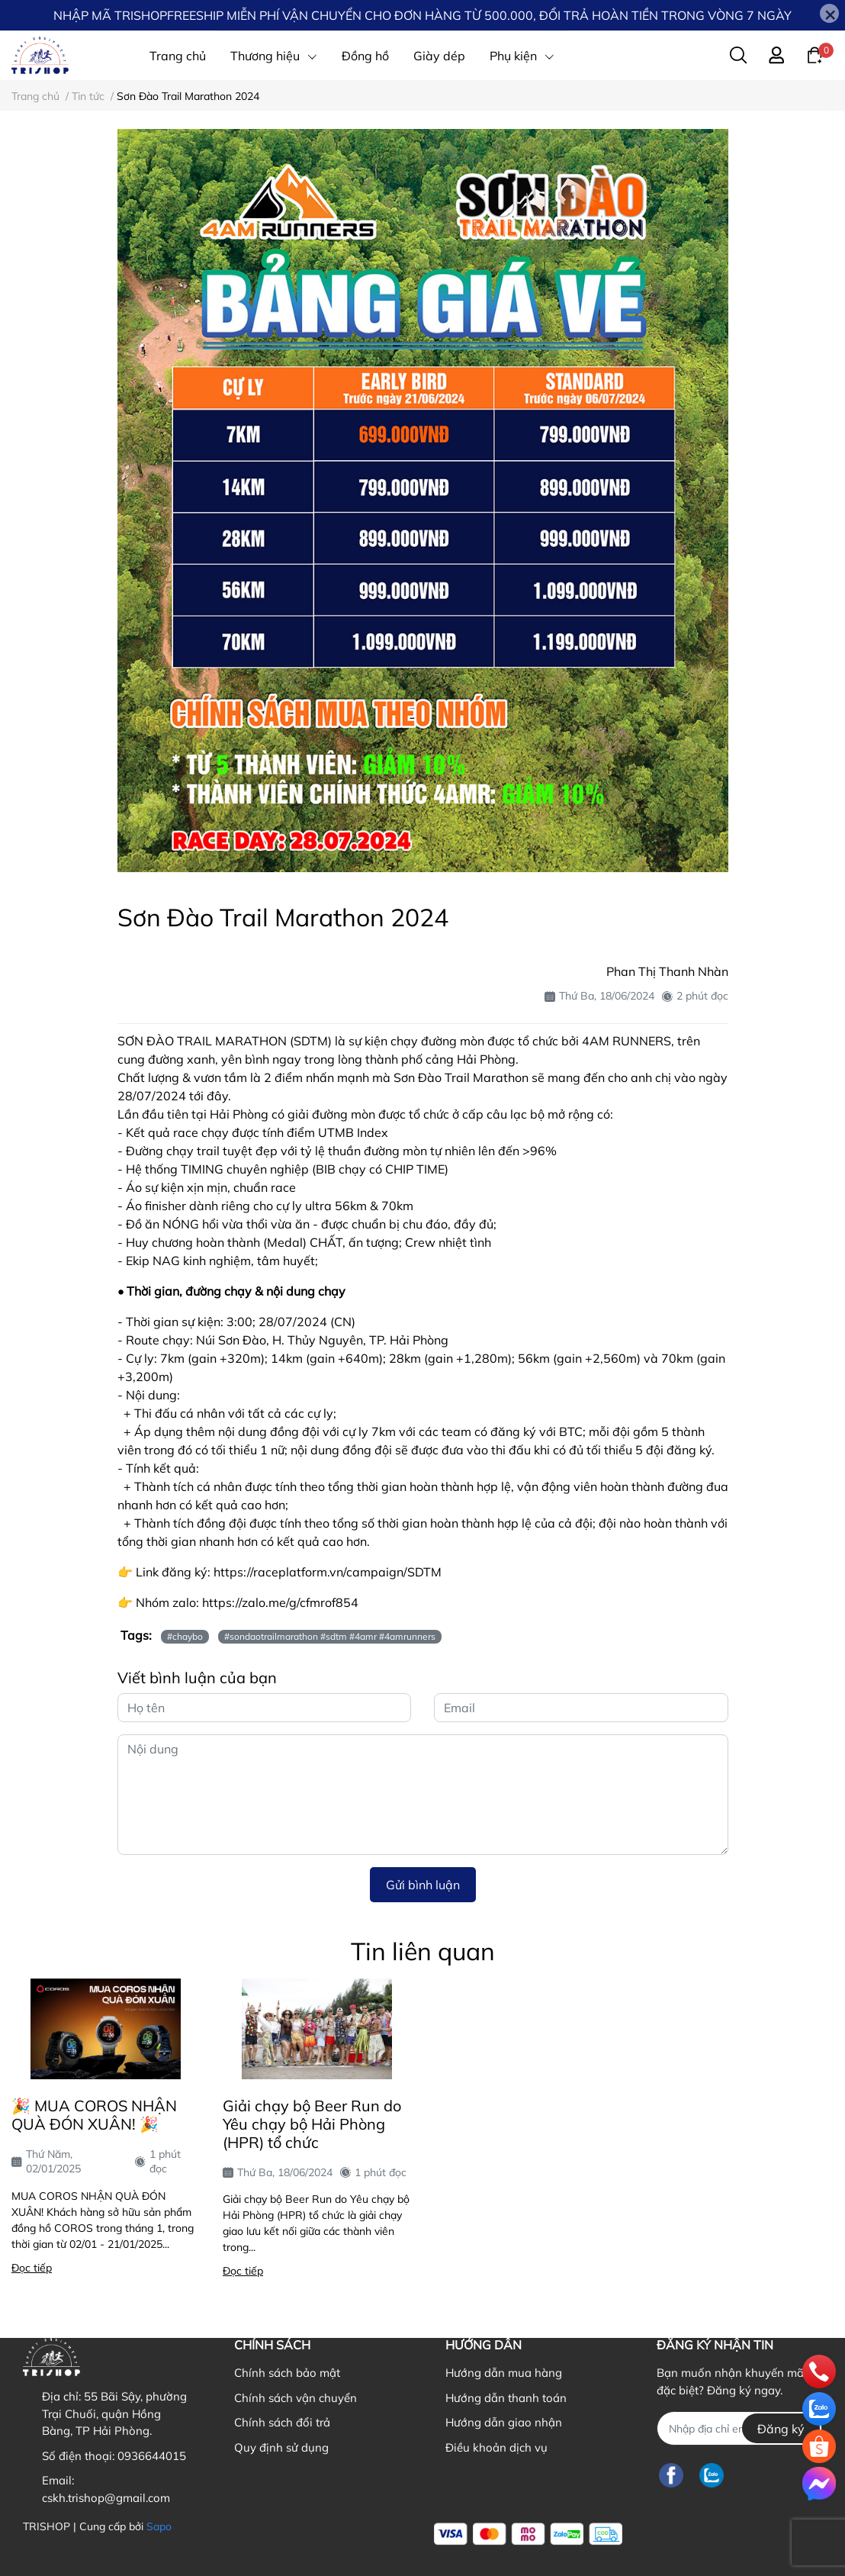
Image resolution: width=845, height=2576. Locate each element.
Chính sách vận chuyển (295, 2398)
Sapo (159, 2526)
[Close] (829, 13)
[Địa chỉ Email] (739, 2428)
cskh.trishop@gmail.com (106, 2498)
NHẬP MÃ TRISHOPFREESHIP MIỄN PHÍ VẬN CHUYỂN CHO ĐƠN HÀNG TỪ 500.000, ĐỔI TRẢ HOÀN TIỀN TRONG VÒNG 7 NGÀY (422, 15)
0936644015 (151, 2456)
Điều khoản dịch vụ (496, 2447)
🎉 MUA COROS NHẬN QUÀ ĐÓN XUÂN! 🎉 (94, 2114)
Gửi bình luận (423, 1884)
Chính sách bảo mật (287, 2372)
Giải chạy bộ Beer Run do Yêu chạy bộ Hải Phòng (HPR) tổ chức (312, 2124)
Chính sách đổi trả (282, 2422)
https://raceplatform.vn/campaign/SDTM (328, 1571)
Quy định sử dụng (281, 2447)
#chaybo (185, 1636)
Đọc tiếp (31, 2268)
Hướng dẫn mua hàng (503, 2372)
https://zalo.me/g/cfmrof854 (280, 1602)
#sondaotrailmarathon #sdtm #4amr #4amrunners (329, 1636)
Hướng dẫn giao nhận (503, 2422)
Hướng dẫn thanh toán (506, 2398)
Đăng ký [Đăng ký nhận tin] (781, 2428)
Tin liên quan (423, 1951)
